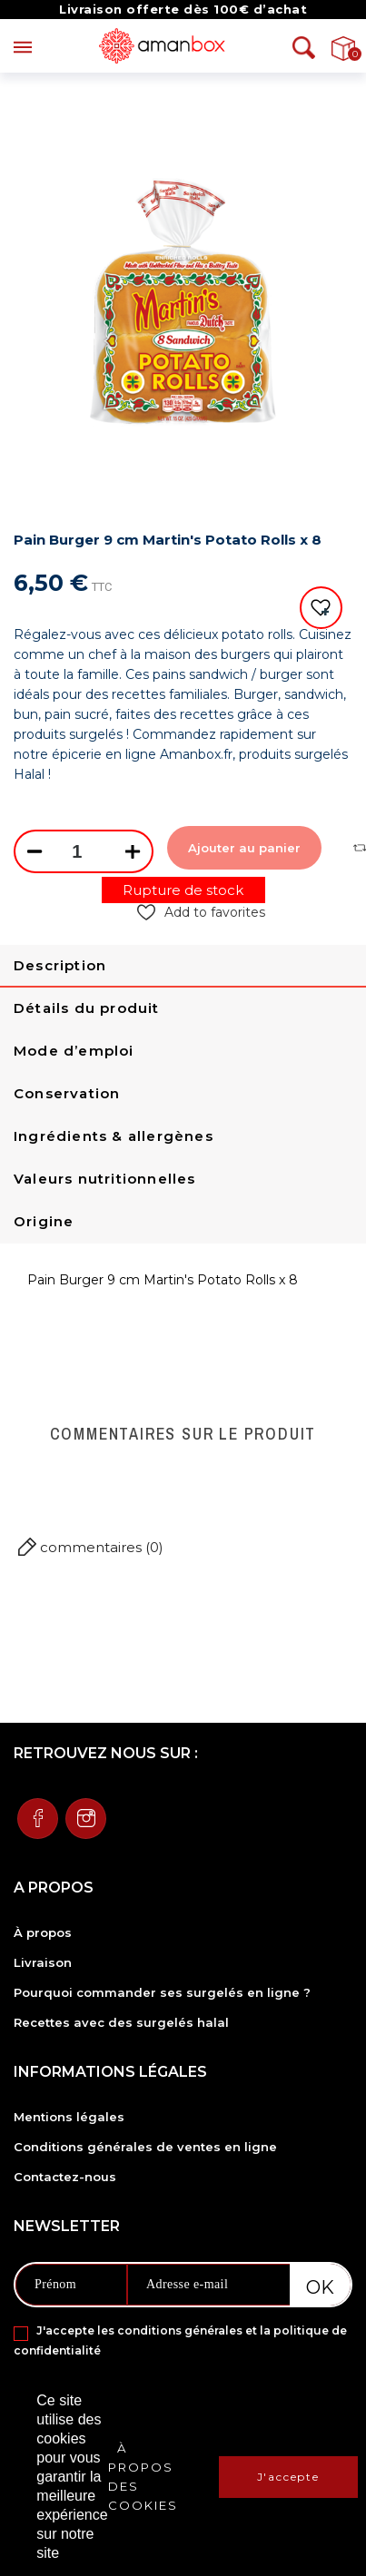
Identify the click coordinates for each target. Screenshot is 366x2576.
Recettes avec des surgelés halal (121, 2022)
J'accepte (288, 2476)
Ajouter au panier (244, 848)
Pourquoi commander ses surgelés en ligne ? (162, 1992)
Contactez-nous (65, 2176)
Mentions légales (69, 2116)
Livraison (43, 1962)
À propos (43, 1932)
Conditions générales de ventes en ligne (145, 2146)
